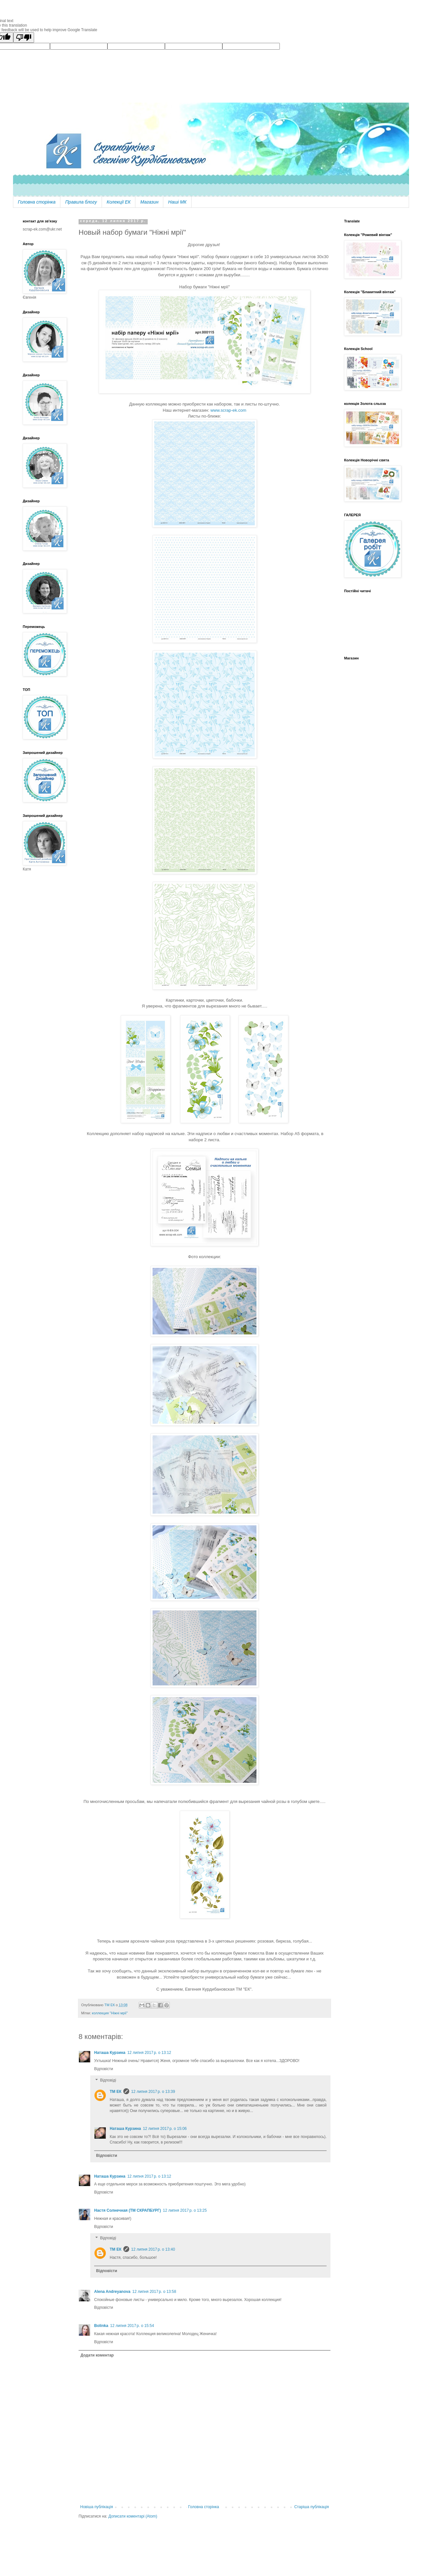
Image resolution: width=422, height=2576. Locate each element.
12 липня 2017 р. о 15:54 (132, 2325)
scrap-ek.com (233, 410)
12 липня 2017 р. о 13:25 (185, 2210)
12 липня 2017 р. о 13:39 (153, 2091)
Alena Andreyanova (112, 2291)
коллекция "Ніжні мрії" (110, 2013)
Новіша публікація (96, 2507)
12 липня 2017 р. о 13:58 (154, 2291)
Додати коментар (97, 2355)
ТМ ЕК (115, 2091)
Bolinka (101, 2325)
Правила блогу (81, 202)
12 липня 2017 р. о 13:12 (149, 2052)
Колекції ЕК (119, 202)
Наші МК (177, 202)
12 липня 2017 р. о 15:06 (165, 2128)
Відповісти (103, 2069)
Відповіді (108, 2080)
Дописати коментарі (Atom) (132, 2516)
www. (215, 410)
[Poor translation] (23, 37)
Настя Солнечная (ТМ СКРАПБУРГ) (127, 2210)
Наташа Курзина (109, 2052)
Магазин (149, 202)
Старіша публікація (311, 2507)
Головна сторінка (37, 202)
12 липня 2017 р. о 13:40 (153, 2249)
